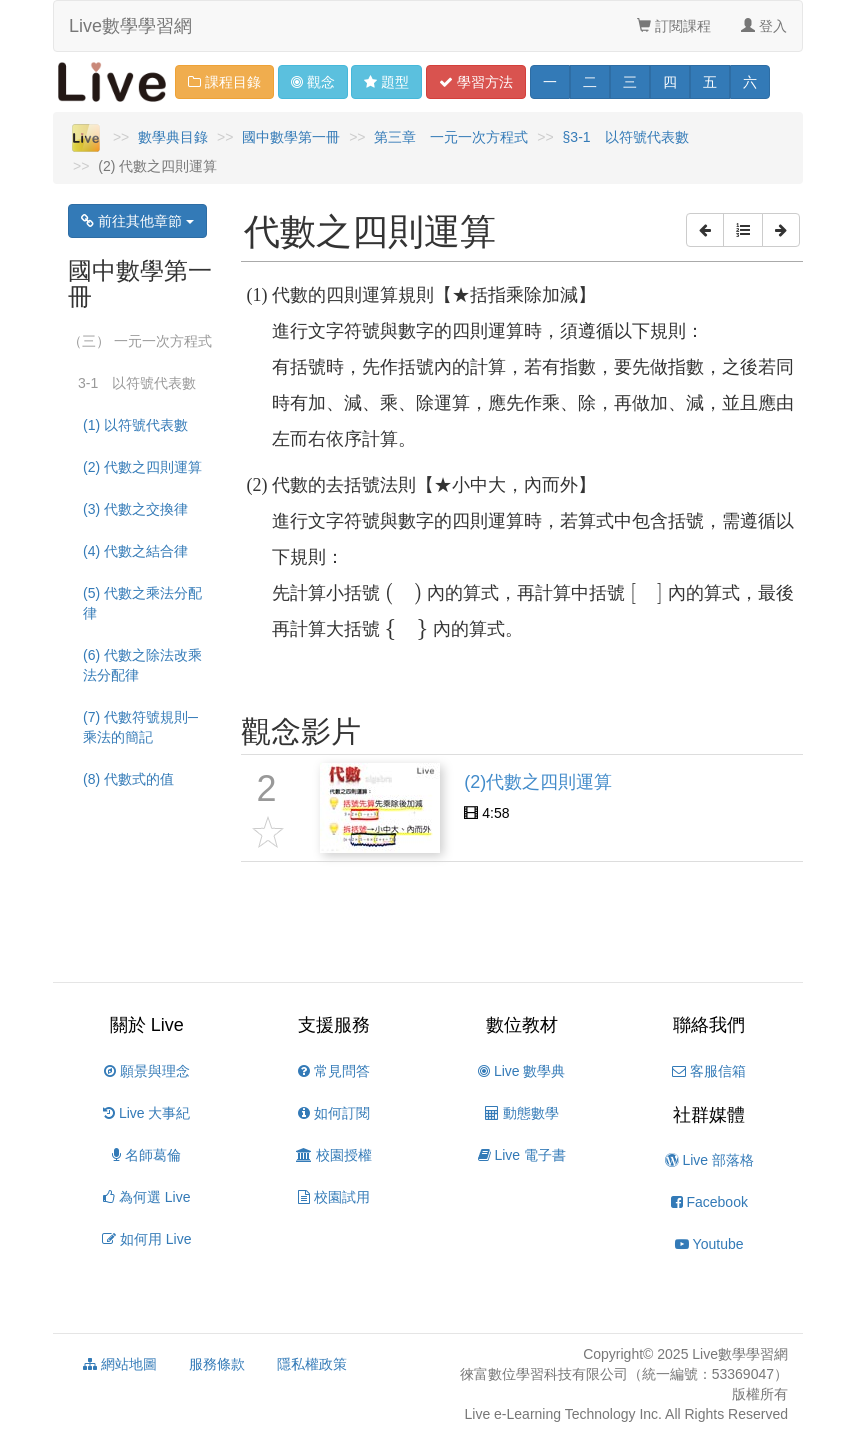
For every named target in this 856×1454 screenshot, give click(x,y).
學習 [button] (476, 82)
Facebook (709, 1202)
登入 (764, 26)
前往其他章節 (137, 221)
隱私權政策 (312, 1364)
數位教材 (522, 1025)
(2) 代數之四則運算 (142, 467)
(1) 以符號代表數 (135, 425)
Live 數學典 (521, 1071)
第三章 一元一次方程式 (451, 137)
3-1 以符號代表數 (137, 383)
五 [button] (710, 82)
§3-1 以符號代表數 (626, 137)
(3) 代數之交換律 (135, 509)
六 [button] (750, 82)
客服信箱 (709, 1071)
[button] (705, 230)
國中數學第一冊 (291, 137)
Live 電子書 (522, 1155)
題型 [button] (386, 82)
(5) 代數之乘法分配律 (142, 603)
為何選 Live (146, 1197)
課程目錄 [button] (224, 82)
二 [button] (590, 82)
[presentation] (403, 594)
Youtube (709, 1244)
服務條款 (217, 1364)
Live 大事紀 (146, 1113)
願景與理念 (147, 1071)
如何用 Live (146, 1239)
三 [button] (630, 82)
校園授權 (334, 1155)
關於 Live (147, 1025)
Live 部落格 (709, 1160)
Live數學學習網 (130, 26)
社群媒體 (709, 1115)
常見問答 (334, 1071)
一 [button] (550, 82)
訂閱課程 (674, 26)
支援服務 (334, 1025)
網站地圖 (120, 1364)
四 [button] (670, 82)
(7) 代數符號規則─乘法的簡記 (140, 727)
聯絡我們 (709, 1025)
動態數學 (522, 1113)
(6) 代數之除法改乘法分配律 (142, 665)
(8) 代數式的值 (128, 779)
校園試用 (334, 1197)
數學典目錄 (173, 137)
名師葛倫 (146, 1155)
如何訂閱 (334, 1113)
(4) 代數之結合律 (135, 551)
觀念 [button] (313, 82)
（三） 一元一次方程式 (140, 341)
